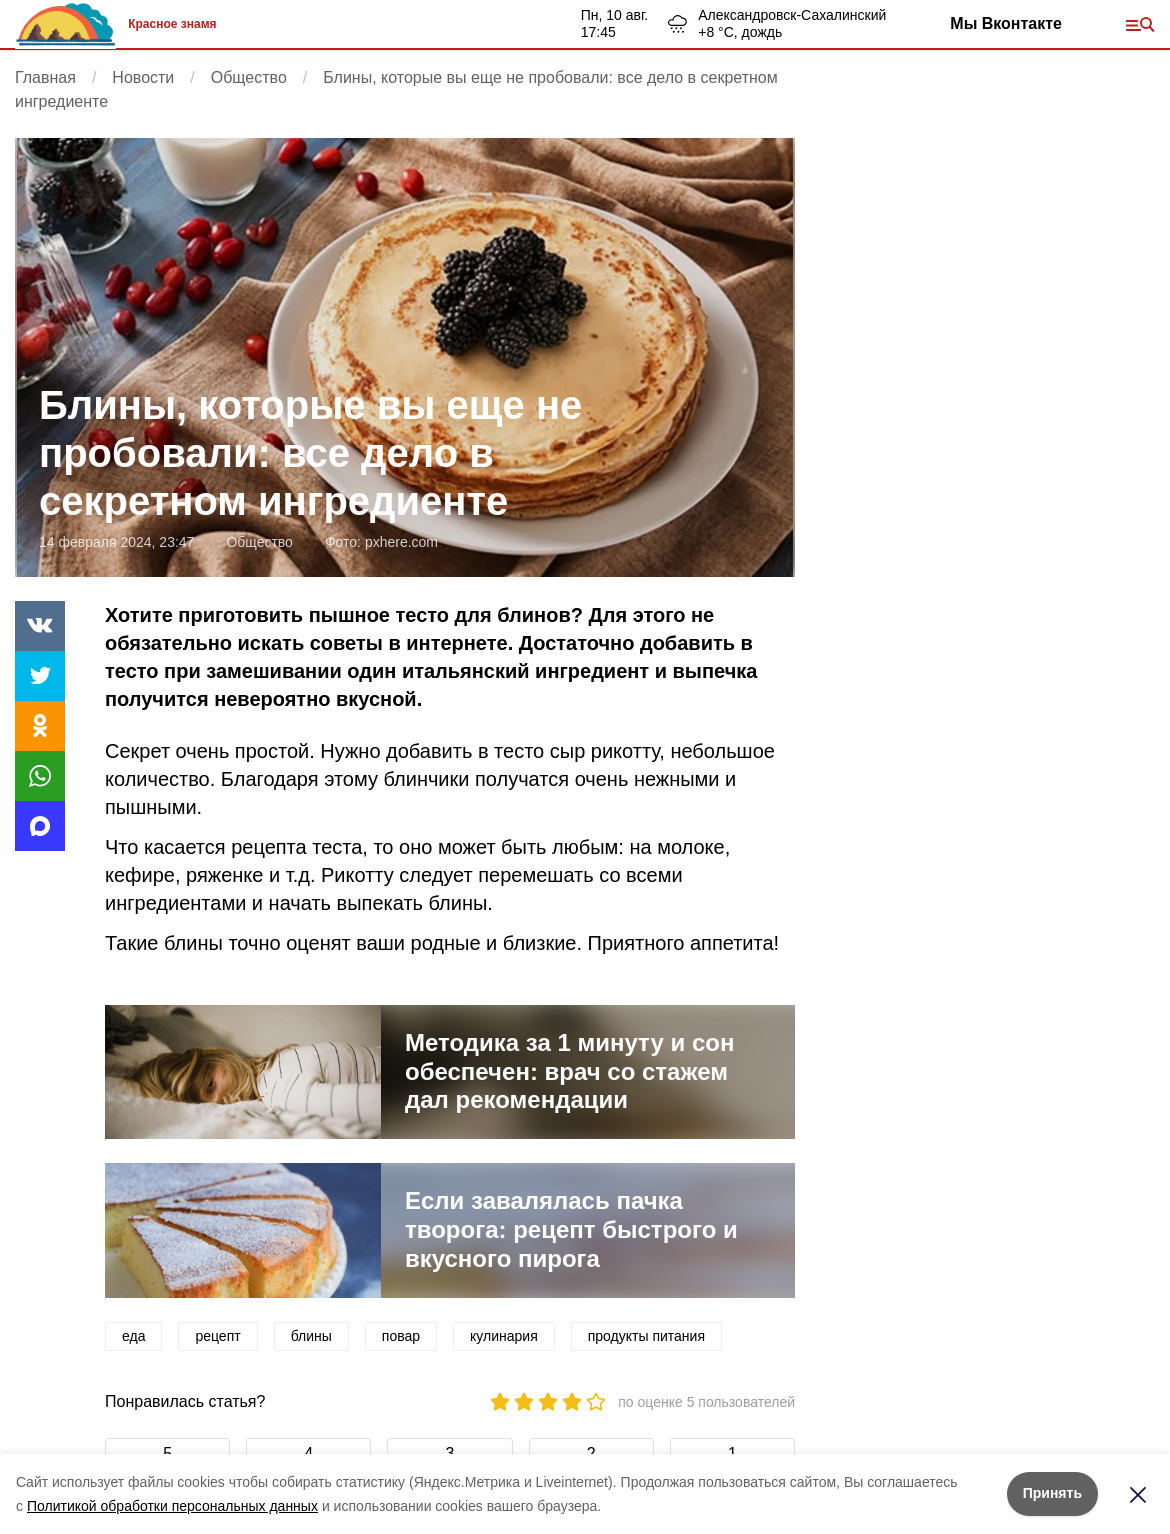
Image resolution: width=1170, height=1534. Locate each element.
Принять (1052, 1493)
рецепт (217, 1336)
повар (401, 1336)
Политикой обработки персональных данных (172, 1506)
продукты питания (646, 1336)
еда (133, 1336)
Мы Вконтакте (1006, 23)
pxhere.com (401, 542)
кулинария (504, 1336)
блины (311, 1336)
